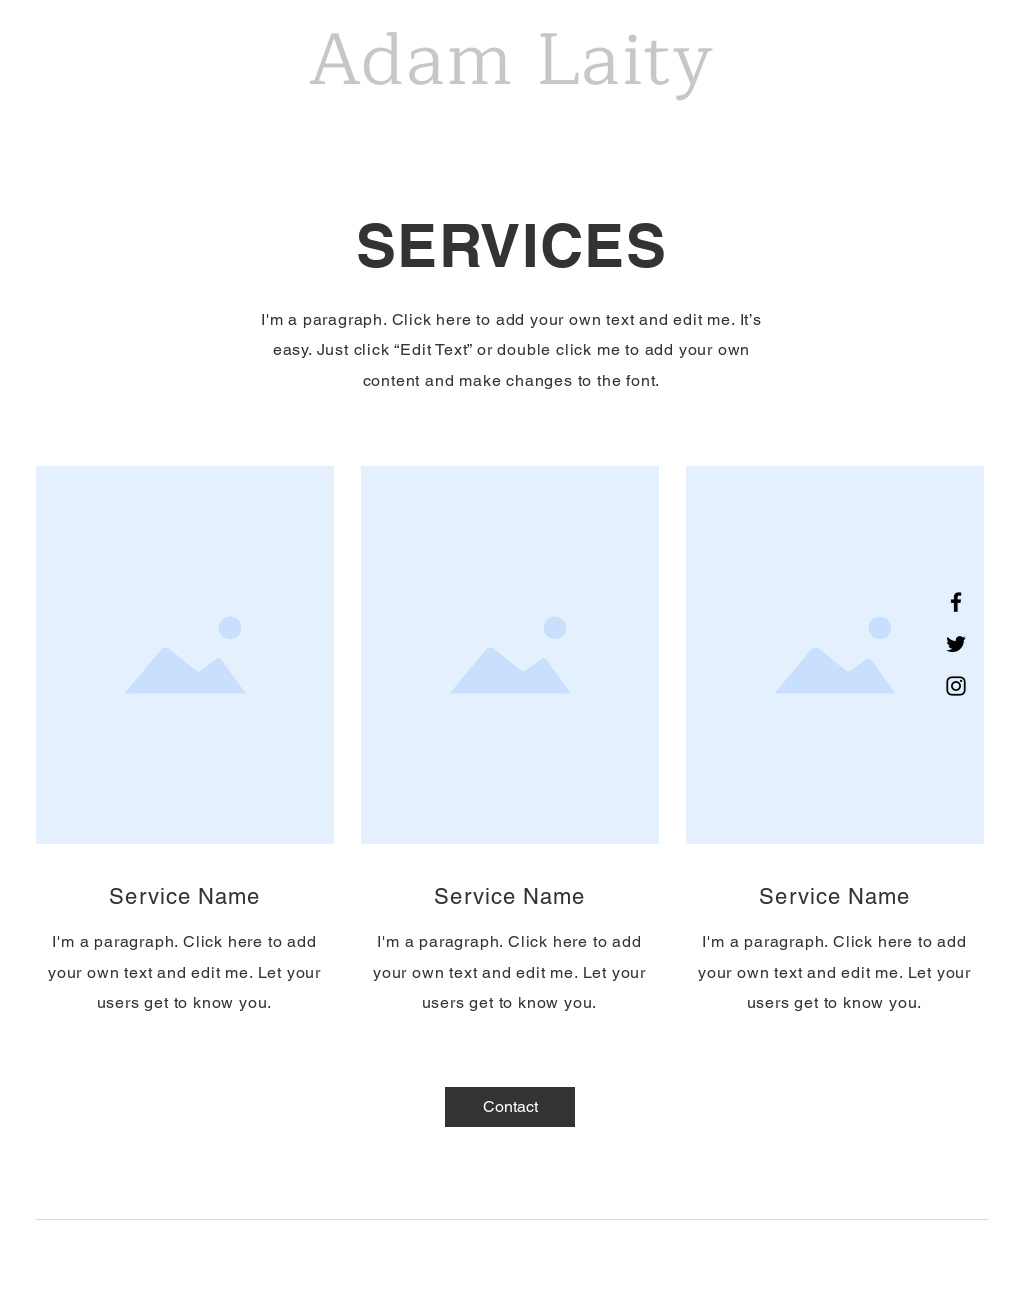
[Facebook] (956, 602)
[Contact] (510, 1107)
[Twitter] (956, 644)
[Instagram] (956, 686)
